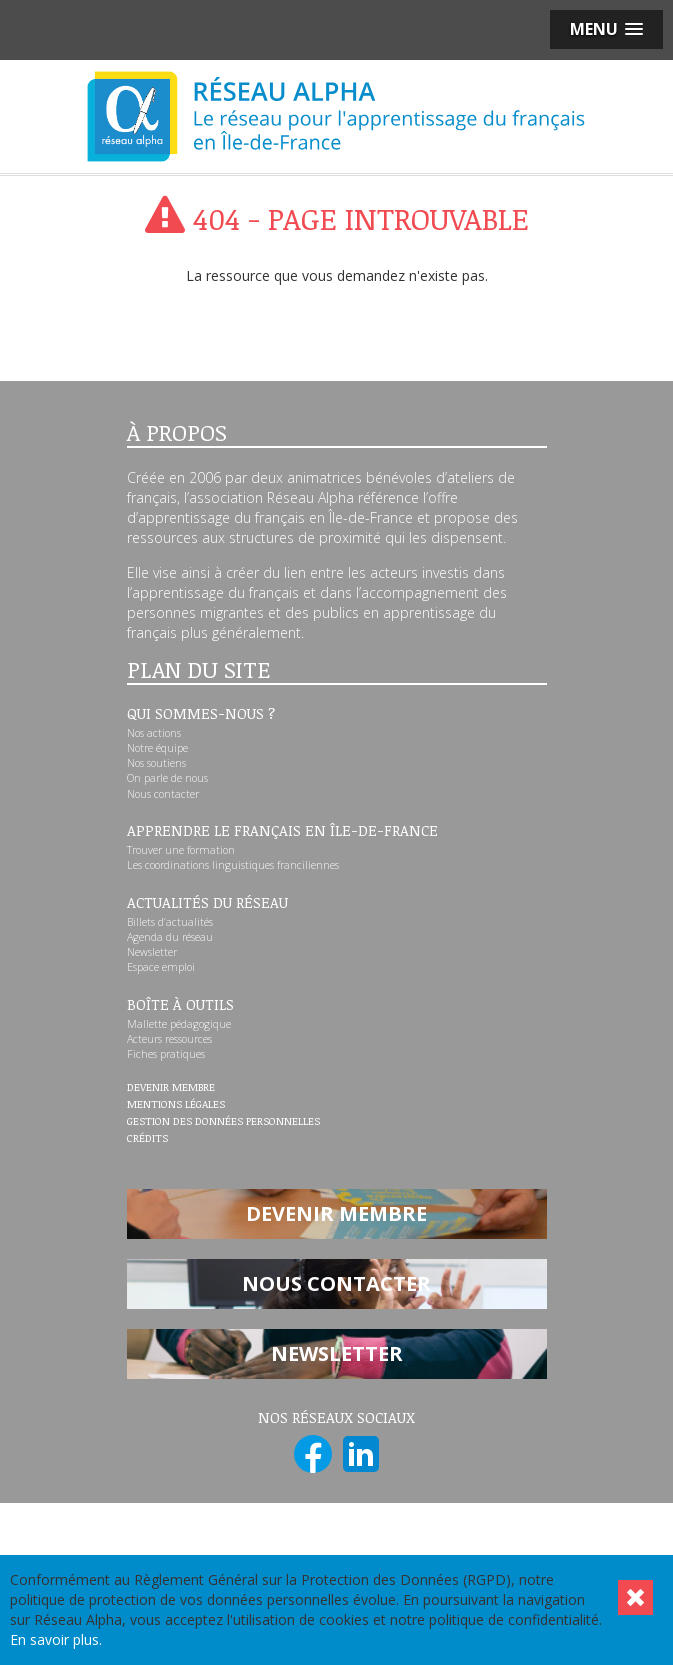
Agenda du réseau (170, 937)
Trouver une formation (181, 850)
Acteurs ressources (169, 1039)
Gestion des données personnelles (223, 1122)
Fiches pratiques (166, 1054)
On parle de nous (167, 778)
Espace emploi (161, 967)
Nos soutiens (156, 763)
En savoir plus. (56, 1639)
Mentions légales (176, 1105)
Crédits (147, 1139)
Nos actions (154, 733)
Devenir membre (171, 1088)
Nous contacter (163, 794)
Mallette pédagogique (179, 1024)
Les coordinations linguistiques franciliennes (233, 865)
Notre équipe (157, 748)
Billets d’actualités (170, 922)
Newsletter (152, 952)
